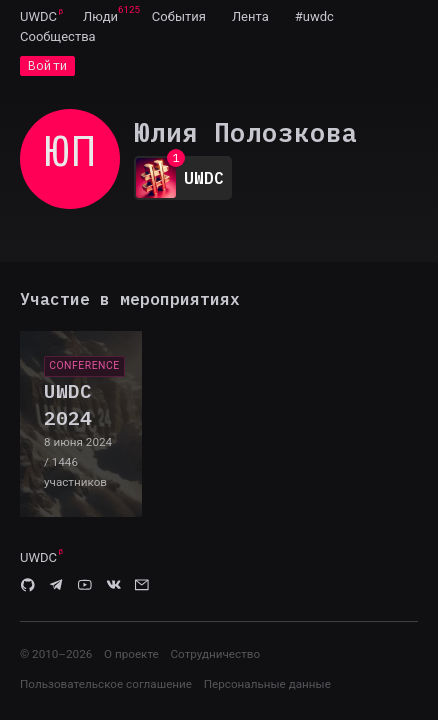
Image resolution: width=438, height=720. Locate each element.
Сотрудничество (215, 654)
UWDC (38, 16)
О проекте (131, 654)
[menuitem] (38, 16)
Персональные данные (267, 684)
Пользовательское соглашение (106, 684)
